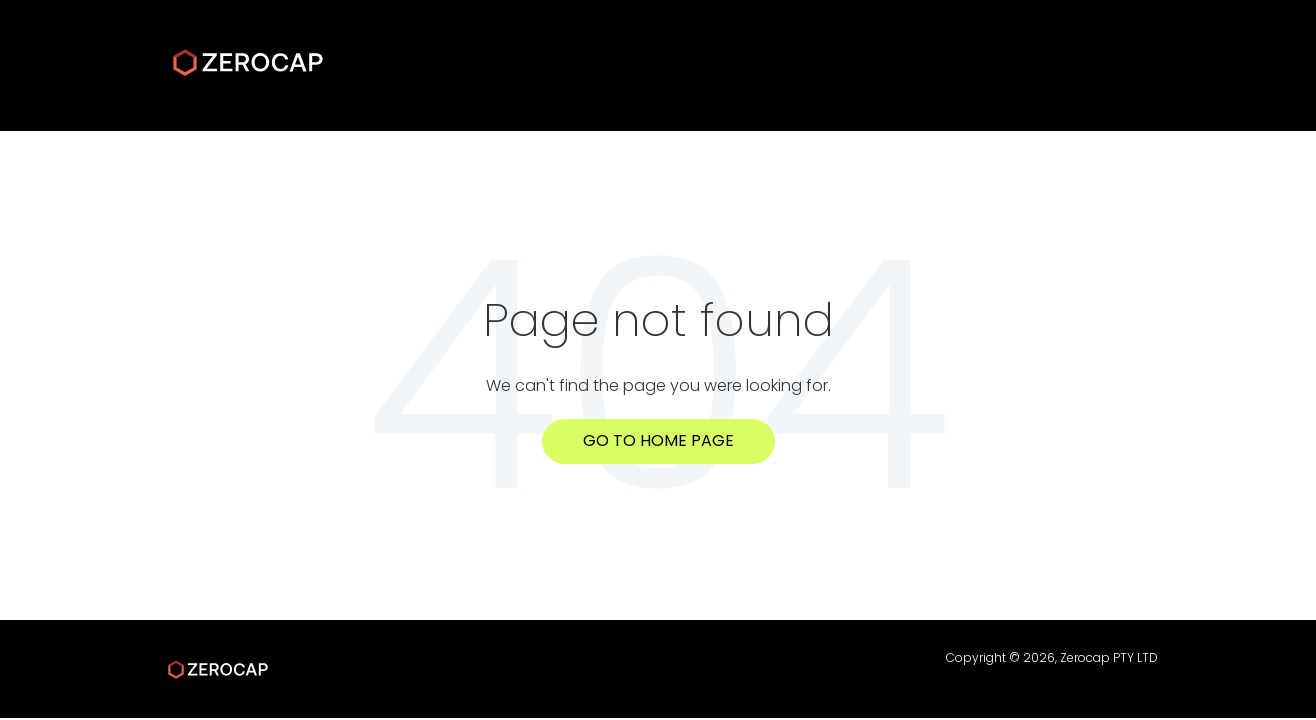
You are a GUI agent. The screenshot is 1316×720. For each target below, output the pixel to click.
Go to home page (658, 440)
